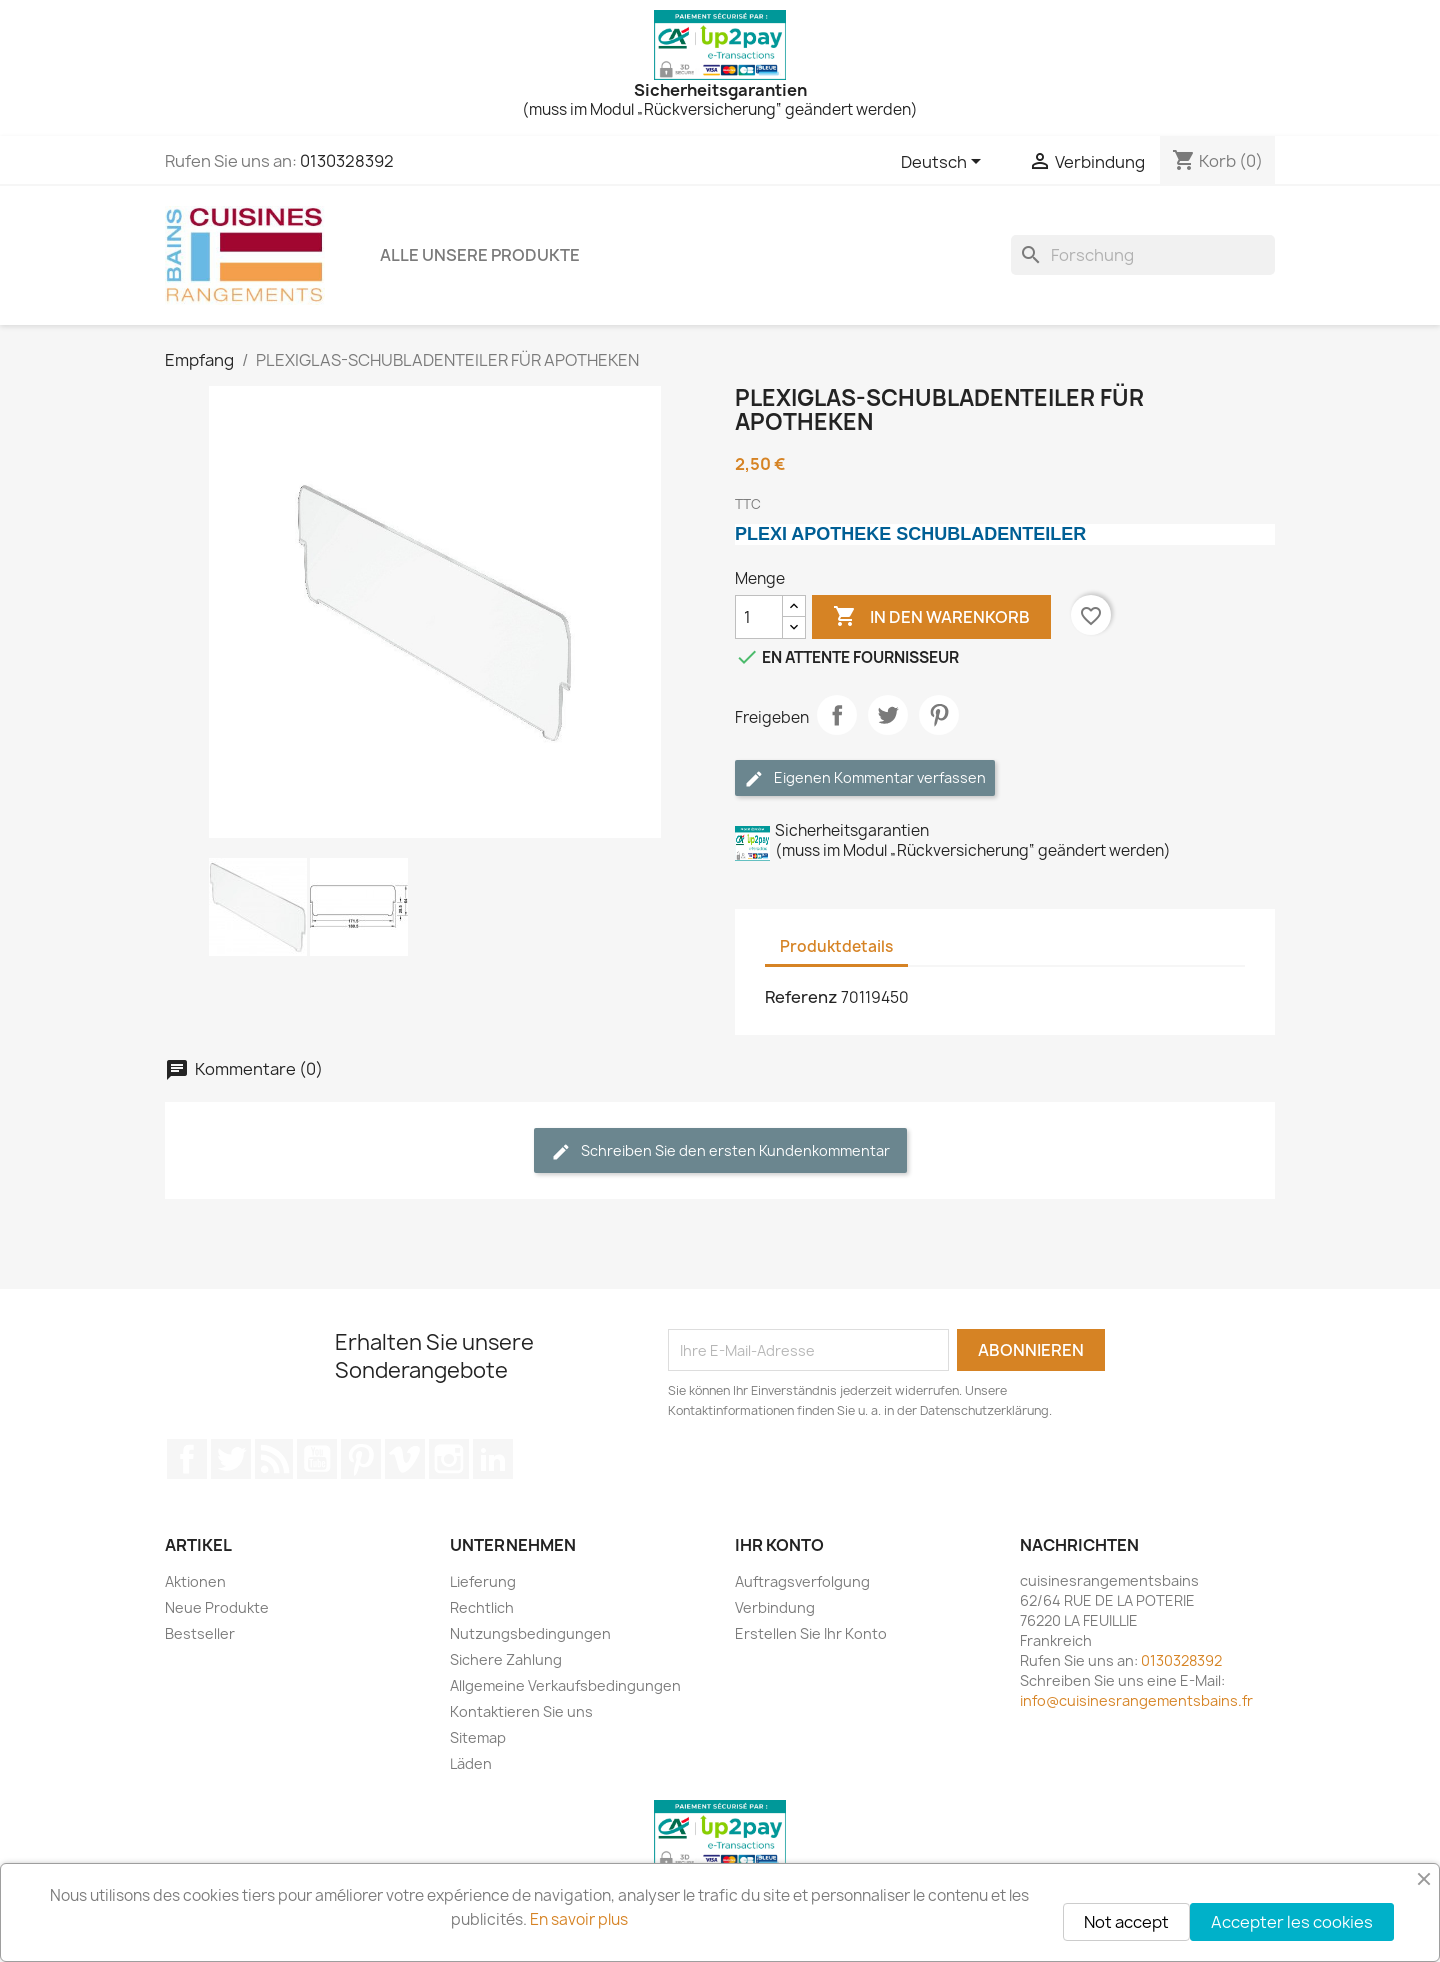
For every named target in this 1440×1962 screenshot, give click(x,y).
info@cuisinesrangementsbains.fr (1136, 1700)
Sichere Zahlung (506, 1659)
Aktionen (195, 1581)
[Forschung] (1143, 255)
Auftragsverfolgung (802, 1581)
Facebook (187, 1459)
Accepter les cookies (1292, 1922)
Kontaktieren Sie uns (521, 1711)
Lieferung (483, 1581)
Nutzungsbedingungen (530, 1633)
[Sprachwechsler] (944, 163)
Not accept (1126, 1922)
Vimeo (405, 1459)
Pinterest (939, 715)
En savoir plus (579, 1919)
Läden (471, 1763)
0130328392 (347, 161)
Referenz (801, 997)
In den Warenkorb (931, 617)
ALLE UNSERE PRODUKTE (480, 255)
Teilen (837, 715)
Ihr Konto (779, 1545)
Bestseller (200, 1633)
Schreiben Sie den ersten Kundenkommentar (720, 1151)
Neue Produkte (217, 1607)
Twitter (231, 1459)
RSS (274, 1459)
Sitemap (478, 1737)
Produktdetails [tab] (836, 946)
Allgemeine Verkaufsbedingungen (565, 1685)
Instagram (449, 1459)
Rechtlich (482, 1607)
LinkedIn (493, 1459)
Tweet (888, 715)
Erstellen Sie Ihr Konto (811, 1633)
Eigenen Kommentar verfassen (865, 778)
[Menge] (759, 617)
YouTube (317, 1459)
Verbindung (775, 1607)
